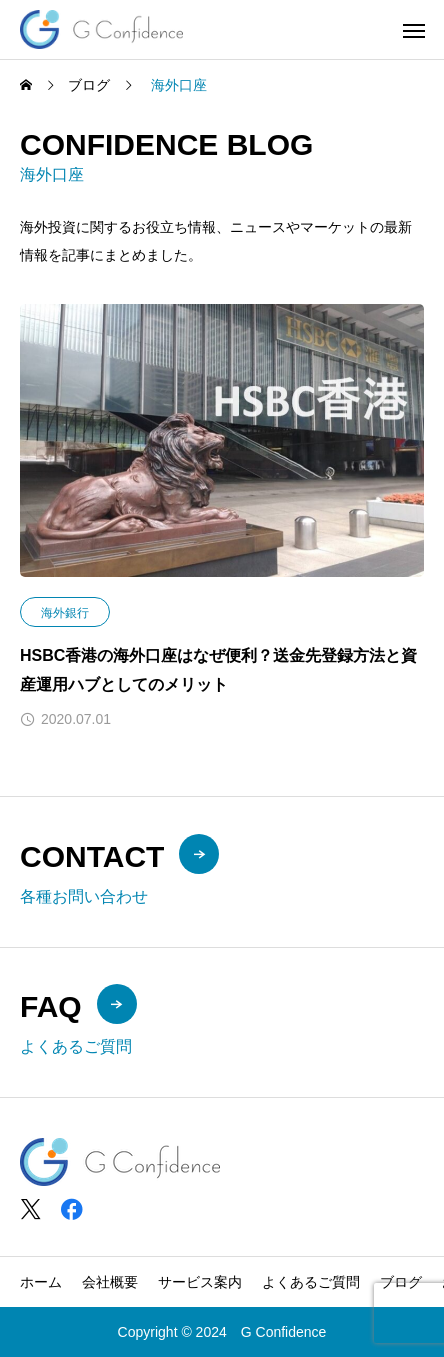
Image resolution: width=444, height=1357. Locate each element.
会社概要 (110, 1282)
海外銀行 (65, 613)
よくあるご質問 (311, 1282)
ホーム (41, 1282)
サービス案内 (200, 1282)
